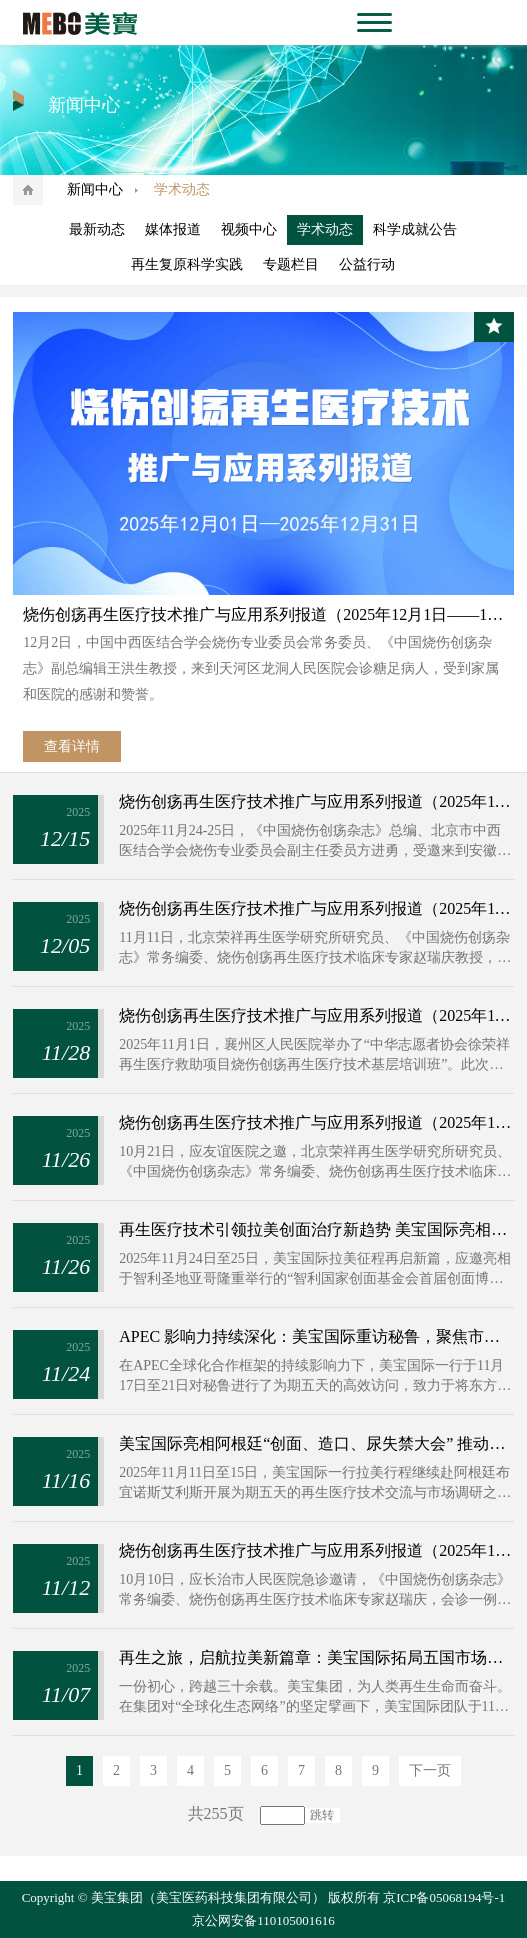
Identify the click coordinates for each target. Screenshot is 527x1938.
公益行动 (367, 264)
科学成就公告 (415, 229)
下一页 (430, 1770)
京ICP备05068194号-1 (444, 1897)
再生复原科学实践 (187, 264)
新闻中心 (95, 189)
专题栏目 (291, 264)
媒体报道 (173, 229)
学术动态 (325, 229)
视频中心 (249, 229)
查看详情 (72, 746)
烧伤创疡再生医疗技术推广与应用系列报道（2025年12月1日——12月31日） (263, 614)
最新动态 (97, 229)
